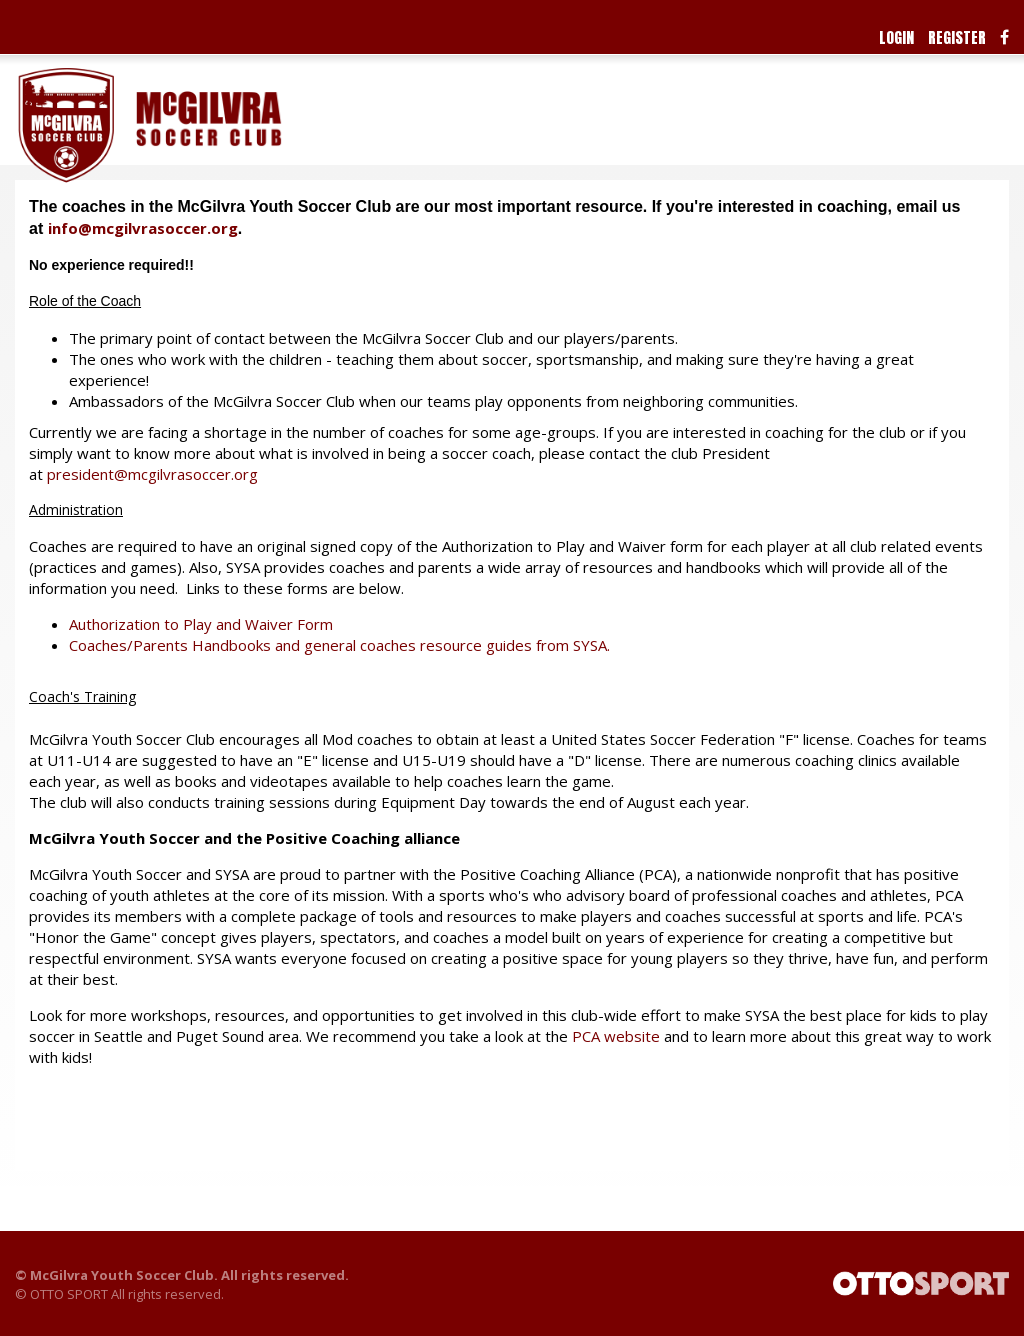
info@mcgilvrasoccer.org (143, 228)
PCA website (616, 1036)
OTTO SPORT (69, 1294)
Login (896, 37)
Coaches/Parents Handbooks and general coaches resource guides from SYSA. (339, 645)
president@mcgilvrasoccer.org (152, 474)
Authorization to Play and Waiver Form (201, 624)
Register (957, 37)
